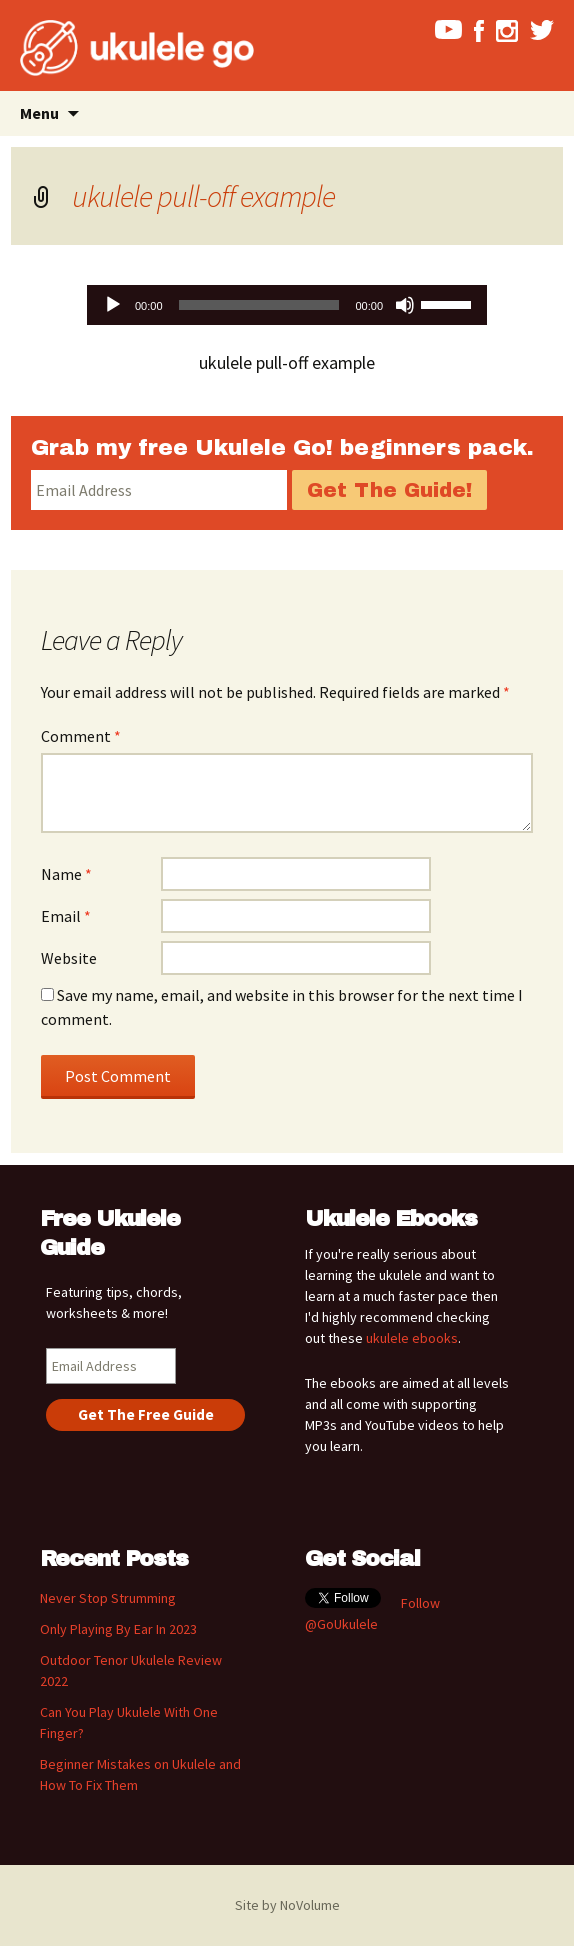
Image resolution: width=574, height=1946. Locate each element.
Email (66, 916)
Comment (81, 736)
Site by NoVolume (287, 1905)
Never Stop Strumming (108, 1598)
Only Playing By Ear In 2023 (118, 1629)
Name (66, 874)
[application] (287, 305)
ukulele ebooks (412, 1338)
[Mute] (405, 305)
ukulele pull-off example (203, 196)
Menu (39, 113)
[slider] (259, 305)
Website (69, 958)
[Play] (113, 305)
